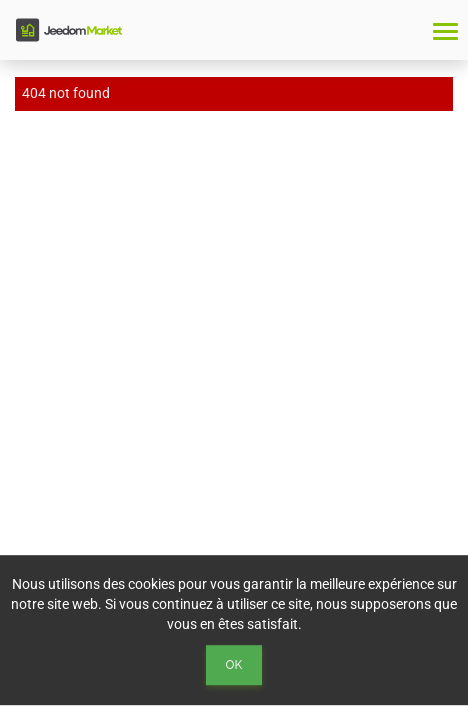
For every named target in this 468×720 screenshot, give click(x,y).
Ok (234, 665)
